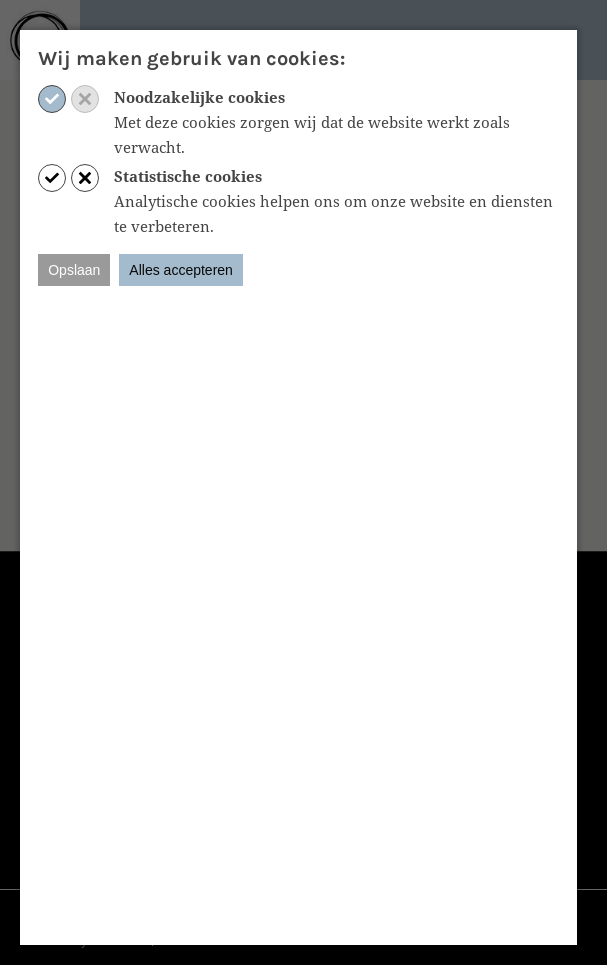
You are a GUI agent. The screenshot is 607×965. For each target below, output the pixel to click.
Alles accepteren (181, 270)
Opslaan (74, 270)
